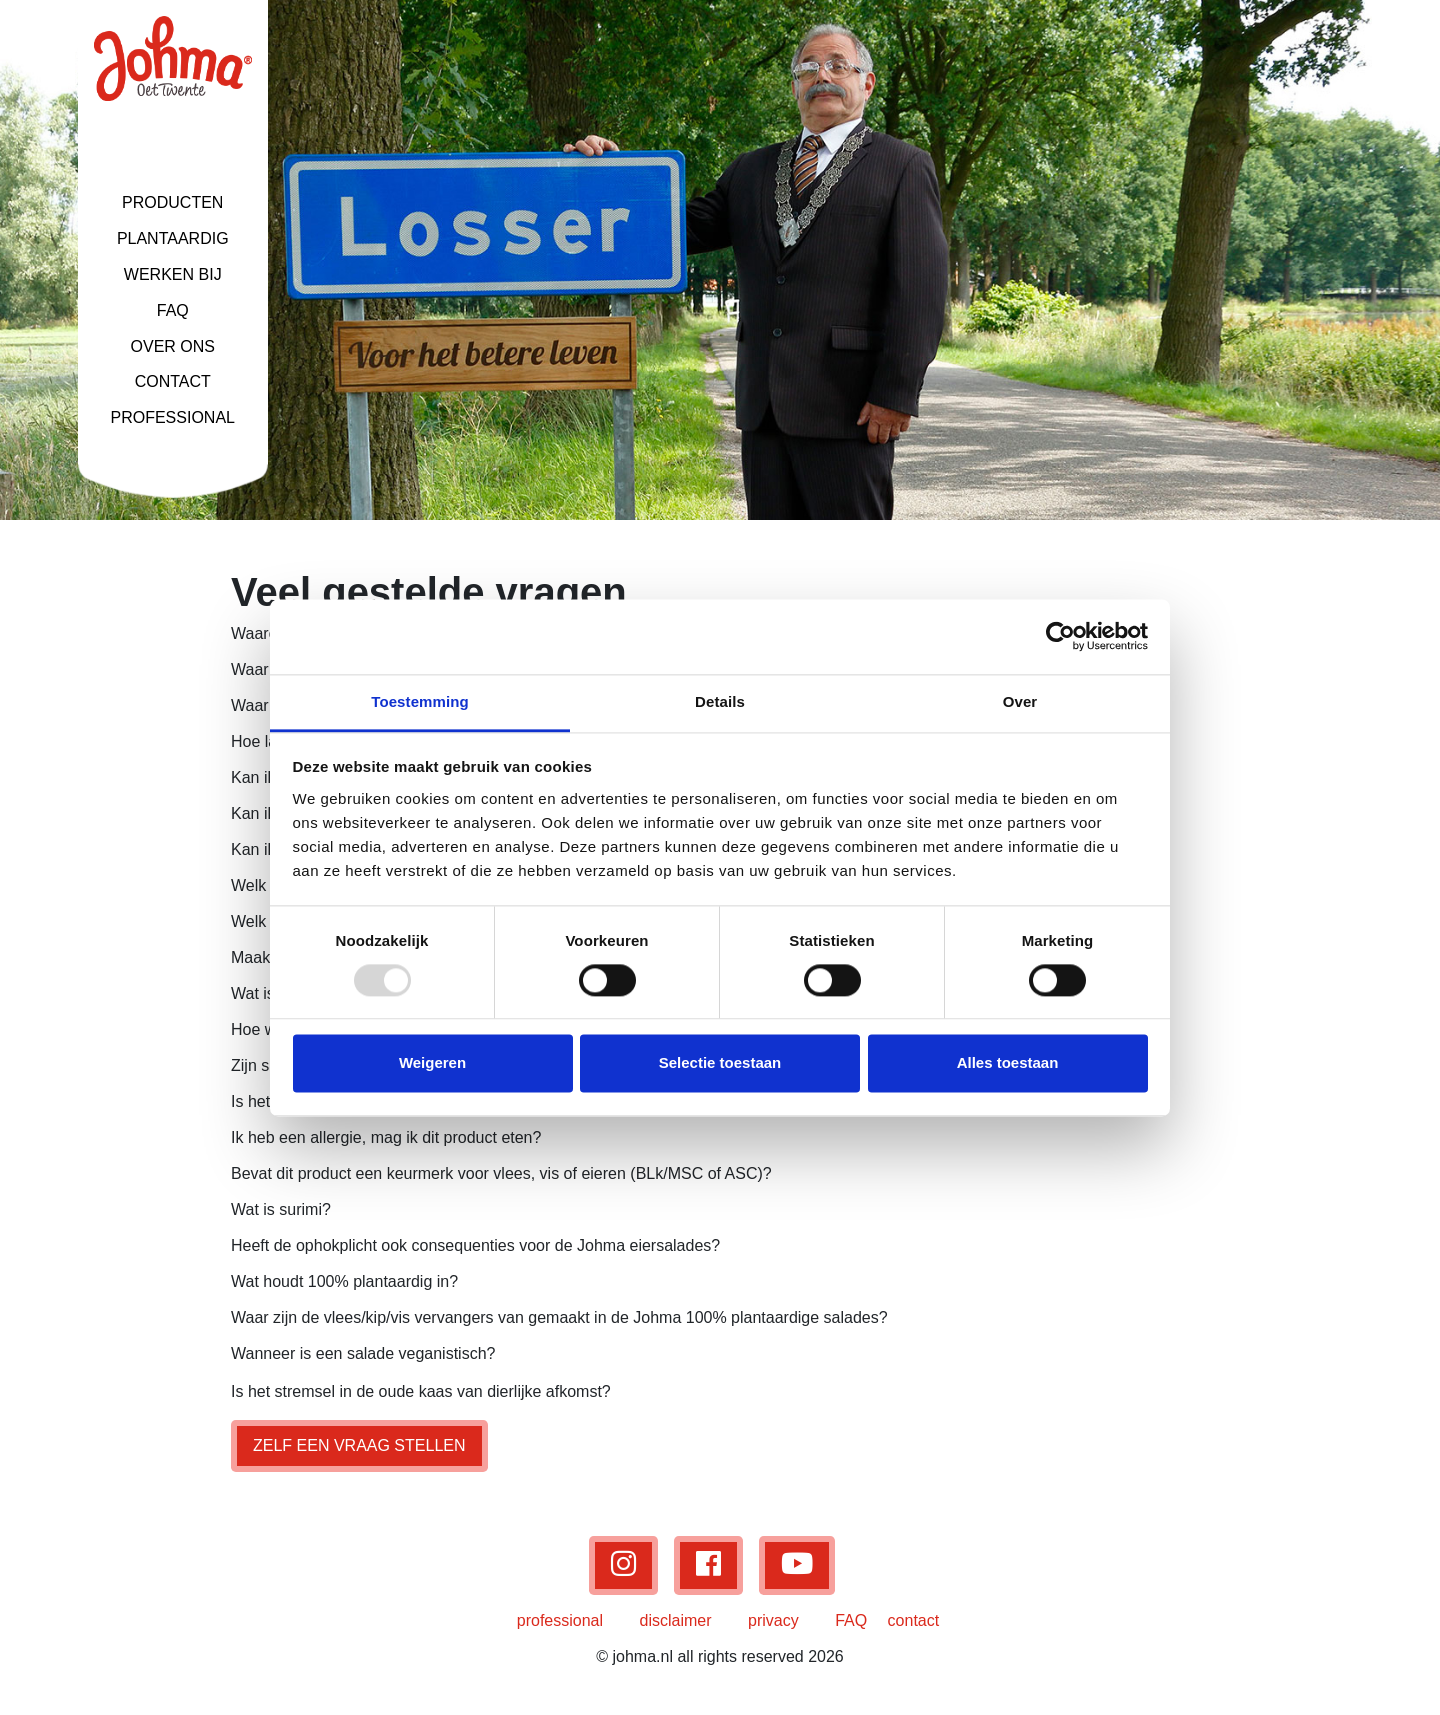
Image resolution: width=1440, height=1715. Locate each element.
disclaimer (676, 1620)
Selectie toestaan (720, 1063)
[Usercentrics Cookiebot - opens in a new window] (1060, 636)
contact (914, 1620)
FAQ (173, 310)
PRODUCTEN (172, 202)
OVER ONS (173, 346)
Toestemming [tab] (420, 701)
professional (560, 1620)
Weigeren (432, 1063)
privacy (773, 1620)
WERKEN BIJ (173, 274)
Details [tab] (720, 701)
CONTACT (173, 381)
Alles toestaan (1008, 1063)
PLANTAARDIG (173, 238)
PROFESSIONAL (173, 417)
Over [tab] (1020, 701)
